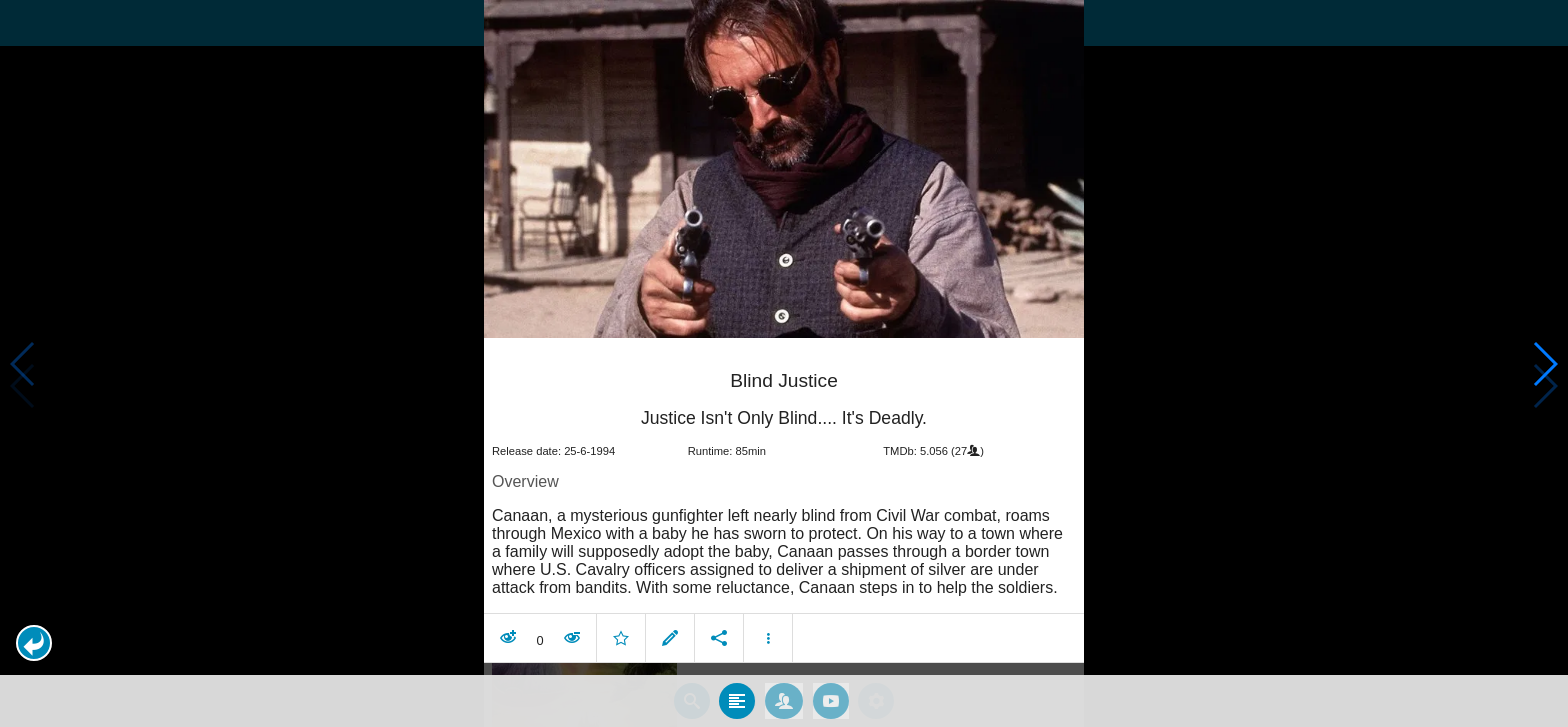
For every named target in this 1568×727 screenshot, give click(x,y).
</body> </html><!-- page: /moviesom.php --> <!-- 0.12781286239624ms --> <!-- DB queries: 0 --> (784, 363)
